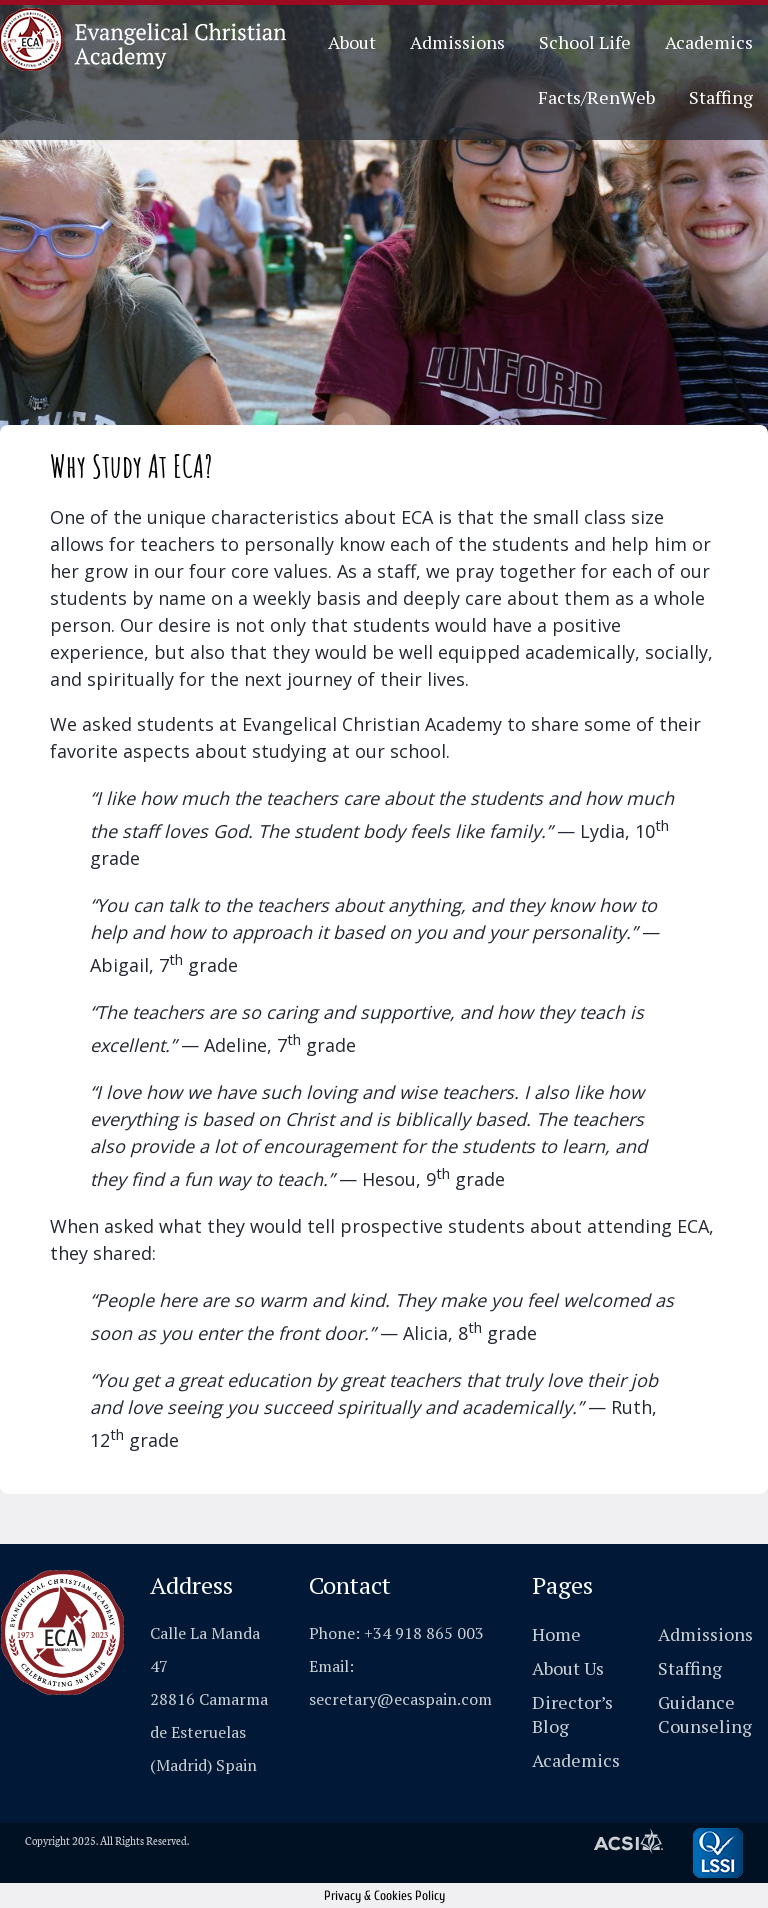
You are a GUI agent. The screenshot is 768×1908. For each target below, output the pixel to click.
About (352, 42)
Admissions (457, 42)
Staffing (721, 97)
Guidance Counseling (705, 1714)
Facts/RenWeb (596, 97)
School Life (585, 42)
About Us (568, 1668)
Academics (709, 42)
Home (556, 1634)
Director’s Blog (572, 1714)
